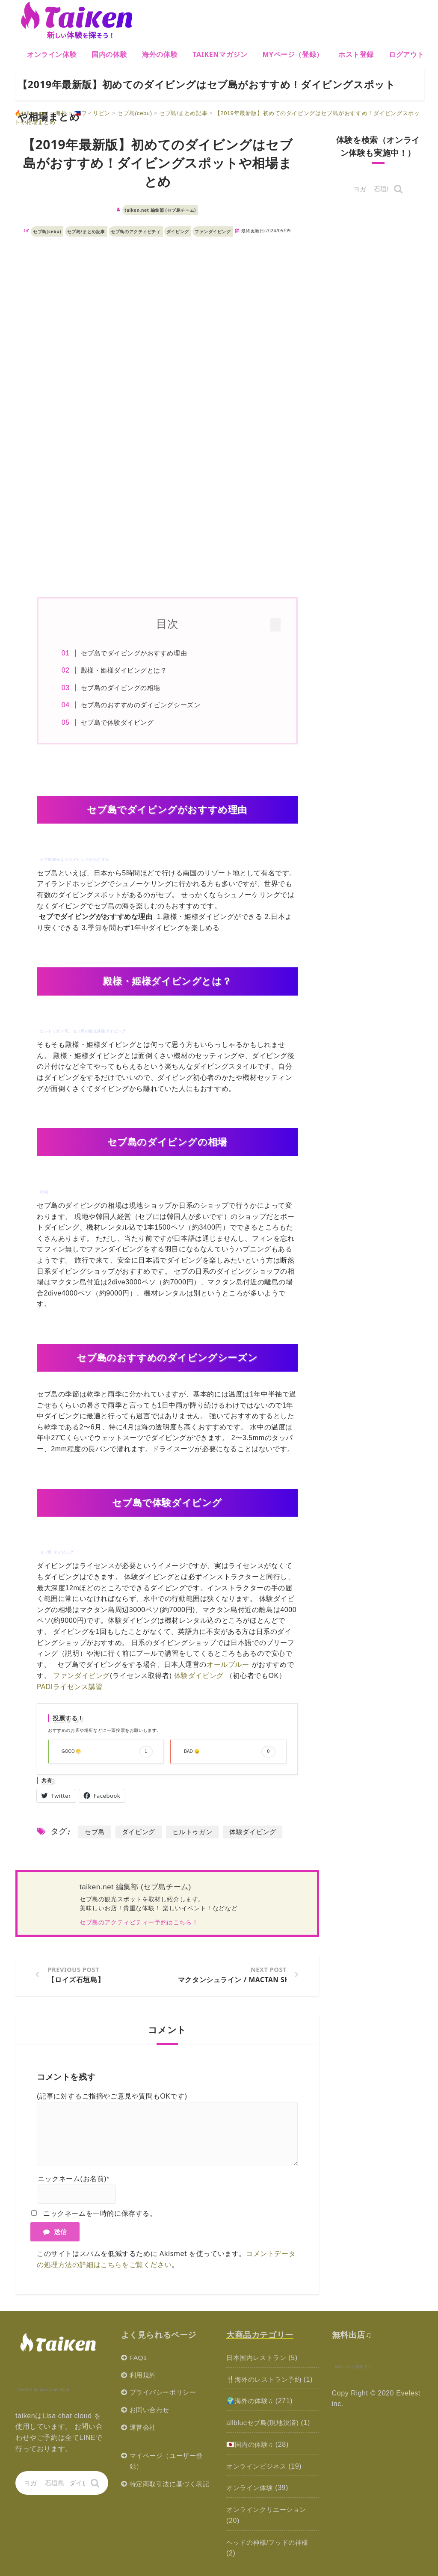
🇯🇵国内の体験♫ (251, 2445)
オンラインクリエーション (268, 2510)
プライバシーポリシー (165, 2393)
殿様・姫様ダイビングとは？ (127, 670)
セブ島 (95, 1831)
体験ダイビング (199, 1676)
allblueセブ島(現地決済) (264, 2423)
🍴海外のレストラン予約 (266, 2379)
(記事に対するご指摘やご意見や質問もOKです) (112, 2097)
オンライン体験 (52, 54)
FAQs (139, 2358)
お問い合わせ (151, 2410)
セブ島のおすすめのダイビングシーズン (144, 704)
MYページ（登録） (292, 54)
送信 (55, 2232)
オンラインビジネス (258, 2466)
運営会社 (144, 2427)
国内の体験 (109, 54)
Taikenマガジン (219, 54)
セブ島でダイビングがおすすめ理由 (137, 653)
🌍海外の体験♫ (251, 2401)
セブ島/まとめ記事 (86, 231)
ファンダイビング (213, 231)
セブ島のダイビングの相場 (124, 687)
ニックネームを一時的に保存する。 (100, 2213)
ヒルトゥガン (192, 1831)
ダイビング (177, 231)
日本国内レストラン (258, 2358)
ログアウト (406, 54)
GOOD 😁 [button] (107, 1752)
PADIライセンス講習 (70, 1686)
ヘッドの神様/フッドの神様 (270, 2542)
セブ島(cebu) (47, 231)
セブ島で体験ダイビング (120, 722)
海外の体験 (160, 54)
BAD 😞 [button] (229, 1752)
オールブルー (228, 1665)
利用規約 (144, 2375)
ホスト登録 (356, 54)
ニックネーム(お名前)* (74, 2179)
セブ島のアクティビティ (136, 231)
